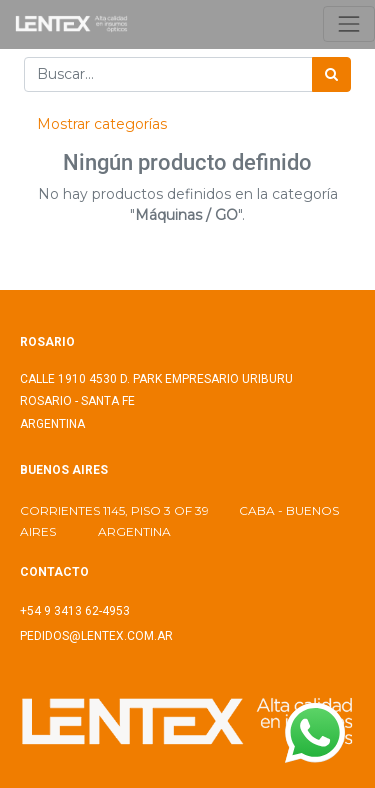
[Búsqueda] (331, 74)
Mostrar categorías (102, 124)
